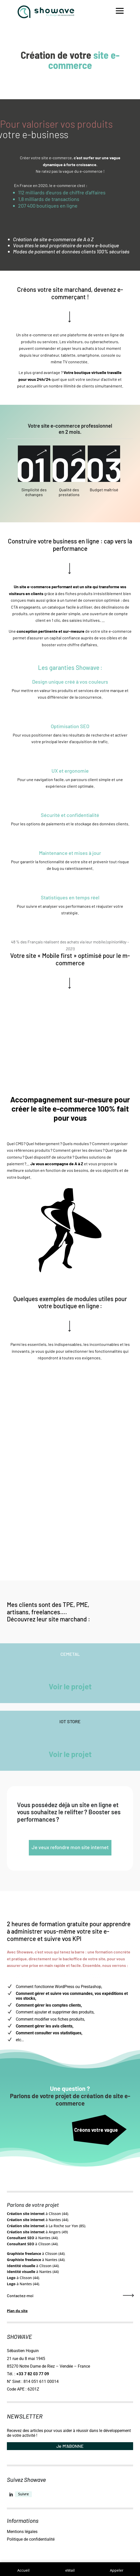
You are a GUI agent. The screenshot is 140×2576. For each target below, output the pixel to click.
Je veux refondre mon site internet (70, 1847)
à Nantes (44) (37, 2219)
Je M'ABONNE (70, 2446)
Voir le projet (70, 1686)
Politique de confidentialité (31, 2539)
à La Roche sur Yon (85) (46, 2225)
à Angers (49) (37, 2231)
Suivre (23, 2494)
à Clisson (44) (37, 2213)
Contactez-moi (20, 2295)
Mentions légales (22, 2531)
